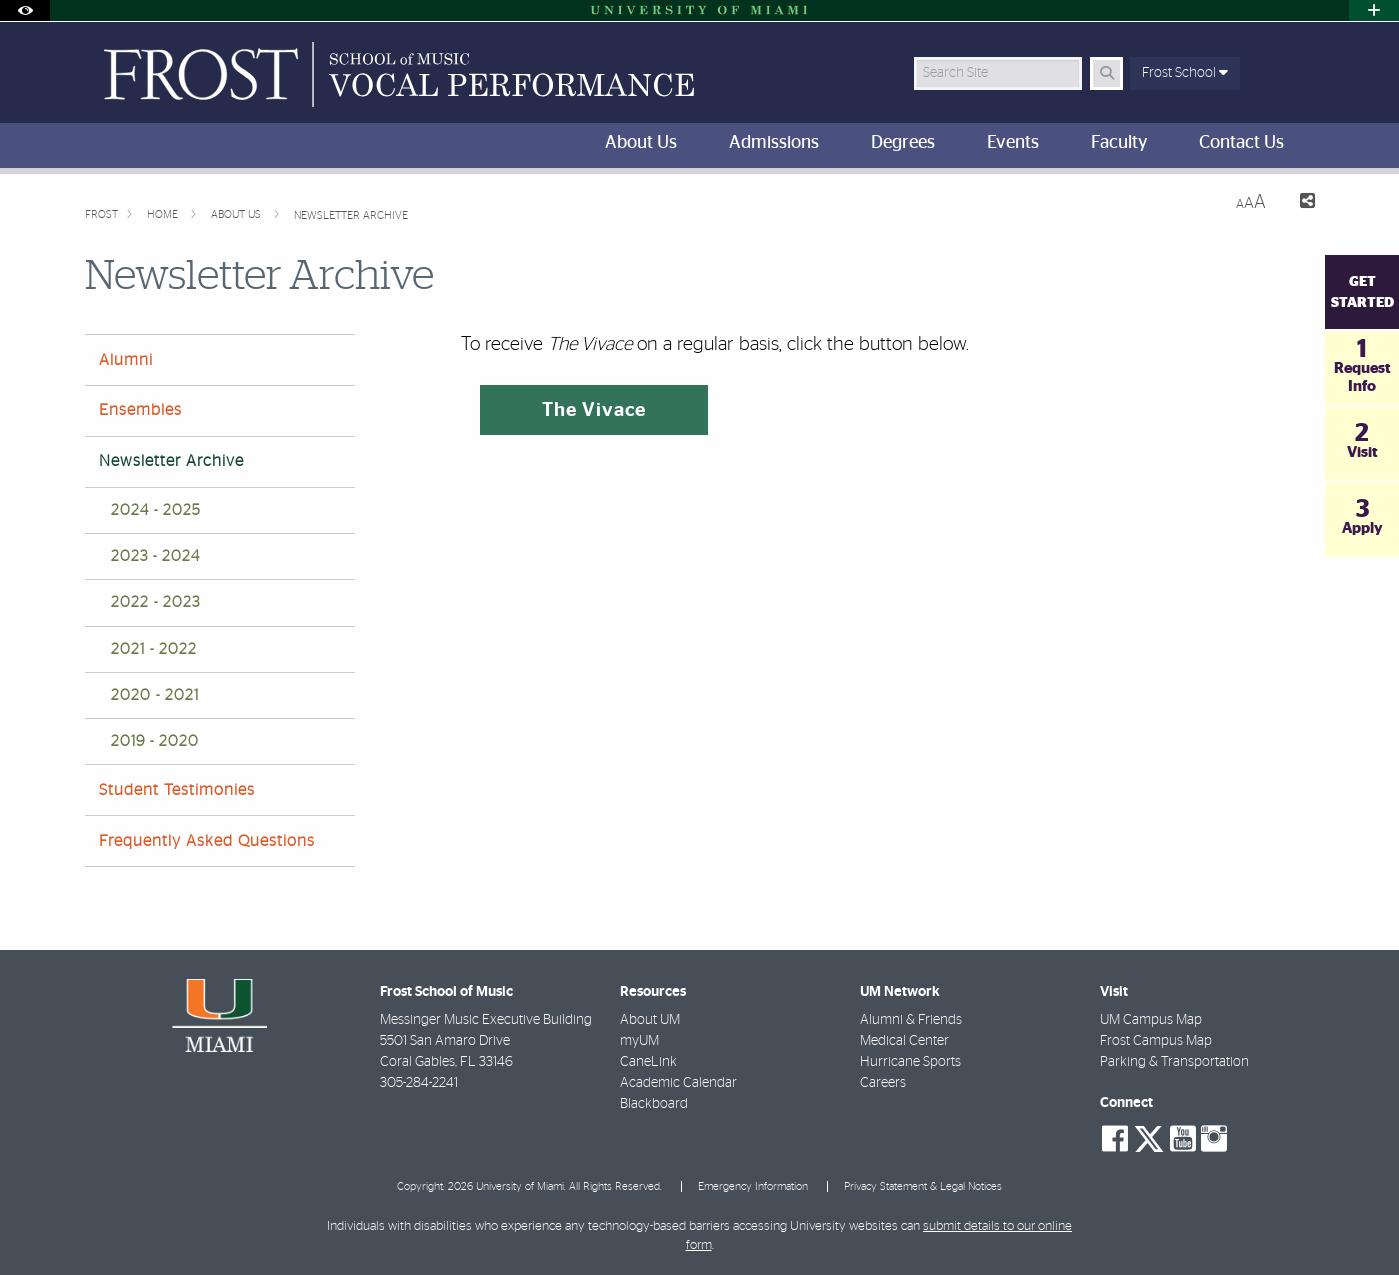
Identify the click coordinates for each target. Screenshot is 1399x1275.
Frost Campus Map (1156, 1041)
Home (164, 214)
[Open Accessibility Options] (25, 10)
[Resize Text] (1251, 202)
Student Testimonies (177, 790)
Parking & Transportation (1174, 1062)
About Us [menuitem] (641, 143)
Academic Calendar (678, 1083)
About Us (237, 214)
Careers (883, 1083)
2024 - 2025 (156, 510)
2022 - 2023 (155, 602)
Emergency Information (753, 1186)
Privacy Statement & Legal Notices (923, 1186)
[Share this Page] (1298, 203)
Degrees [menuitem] (903, 143)
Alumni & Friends (911, 1020)
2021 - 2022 (154, 649)
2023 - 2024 (155, 556)
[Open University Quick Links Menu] (1374, 10)
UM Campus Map (1151, 1020)
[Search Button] (1106, 73)
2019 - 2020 (155, 741)
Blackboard (654, 1104)
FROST (101, 214)
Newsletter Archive (351, 215)
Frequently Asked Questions (207, 841)
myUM (639, 1041)
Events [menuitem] (1013, 143)
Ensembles (140, 410)
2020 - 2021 (155, 695)
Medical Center (904, 1041)
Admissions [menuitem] (774, 143)
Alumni (126, 360)
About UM (650, 1020)
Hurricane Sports (910, 1062)
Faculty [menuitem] (1119, 143)
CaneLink (648, 1062)
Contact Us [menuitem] (1241, 143)
